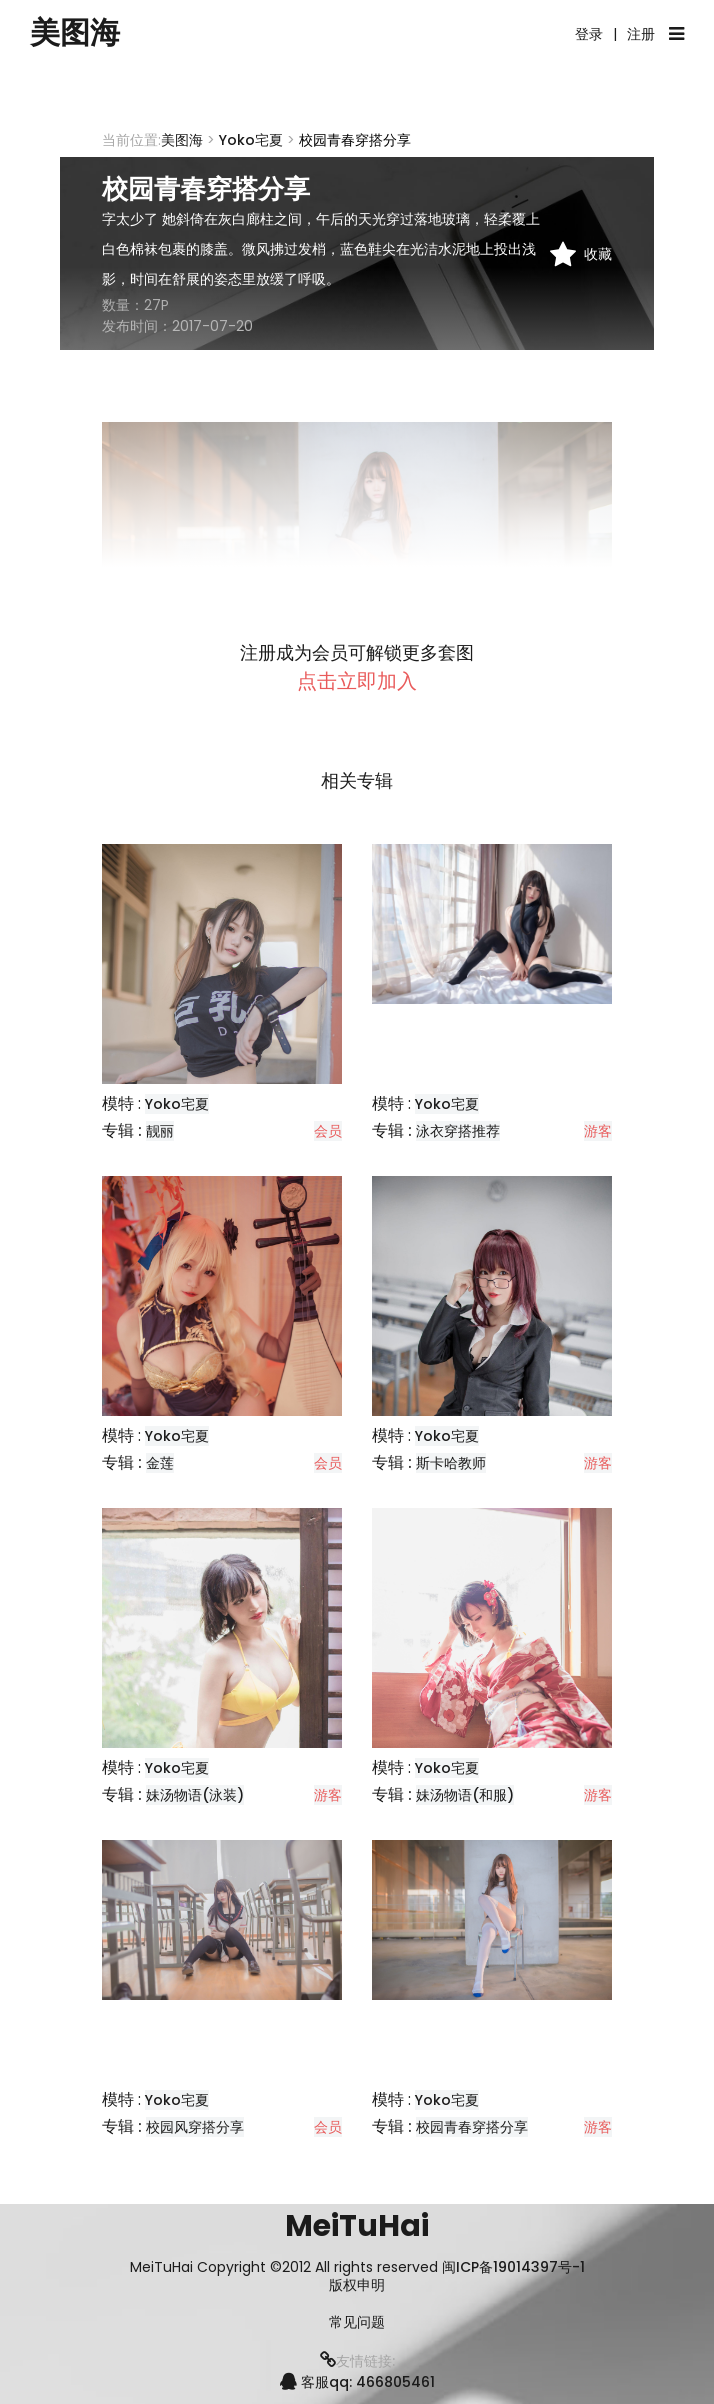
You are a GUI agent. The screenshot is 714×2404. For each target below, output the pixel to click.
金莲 (160, 1463)
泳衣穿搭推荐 (458, 1131)
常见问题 (357, 2322)
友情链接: (357, 2361)
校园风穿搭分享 (195, 2127)
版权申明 (357, 2285)
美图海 (75, 33)
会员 (328, 1131)
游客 (598, 1131)
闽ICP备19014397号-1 (513, 2267)
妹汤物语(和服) (465, 1795)
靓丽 (160, 1131)
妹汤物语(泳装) (195, 1795)
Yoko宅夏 (251, 140)
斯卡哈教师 (451, 1463)
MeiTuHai (357, 2226)
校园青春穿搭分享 (472, 2127)
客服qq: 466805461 (357, 2382)
